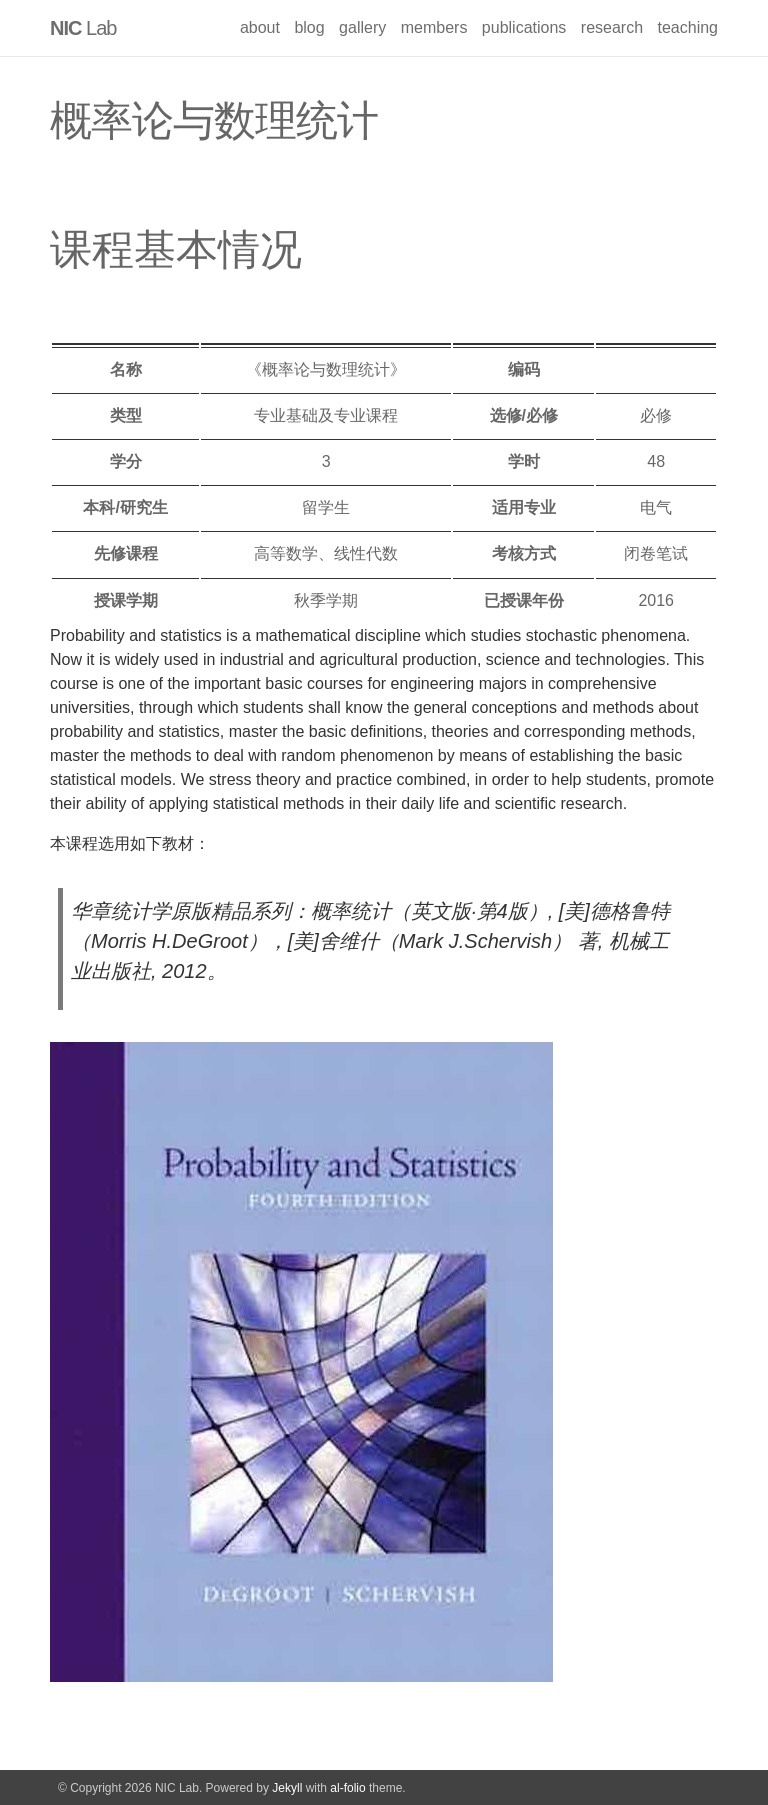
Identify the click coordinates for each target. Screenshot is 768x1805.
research (612, 27)
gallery (362, 27)
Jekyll (287, 1788)
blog (309, 27)
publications (524, 27)
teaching (688, 27)
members (434, 27)
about (260, 27)
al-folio (347, 1788)
